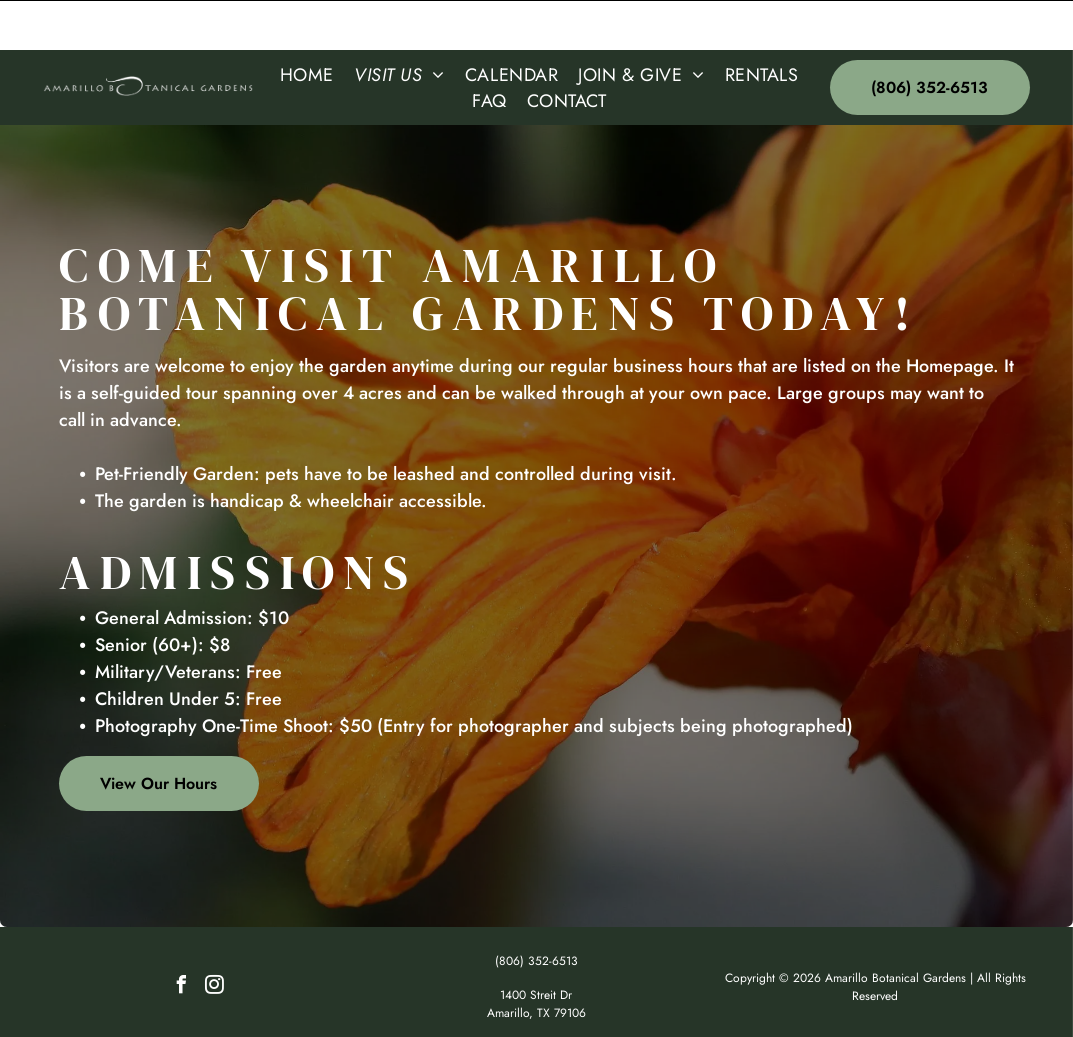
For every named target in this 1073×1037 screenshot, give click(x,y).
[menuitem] (307, 25)
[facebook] (181, 937)
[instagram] (214, 937)
